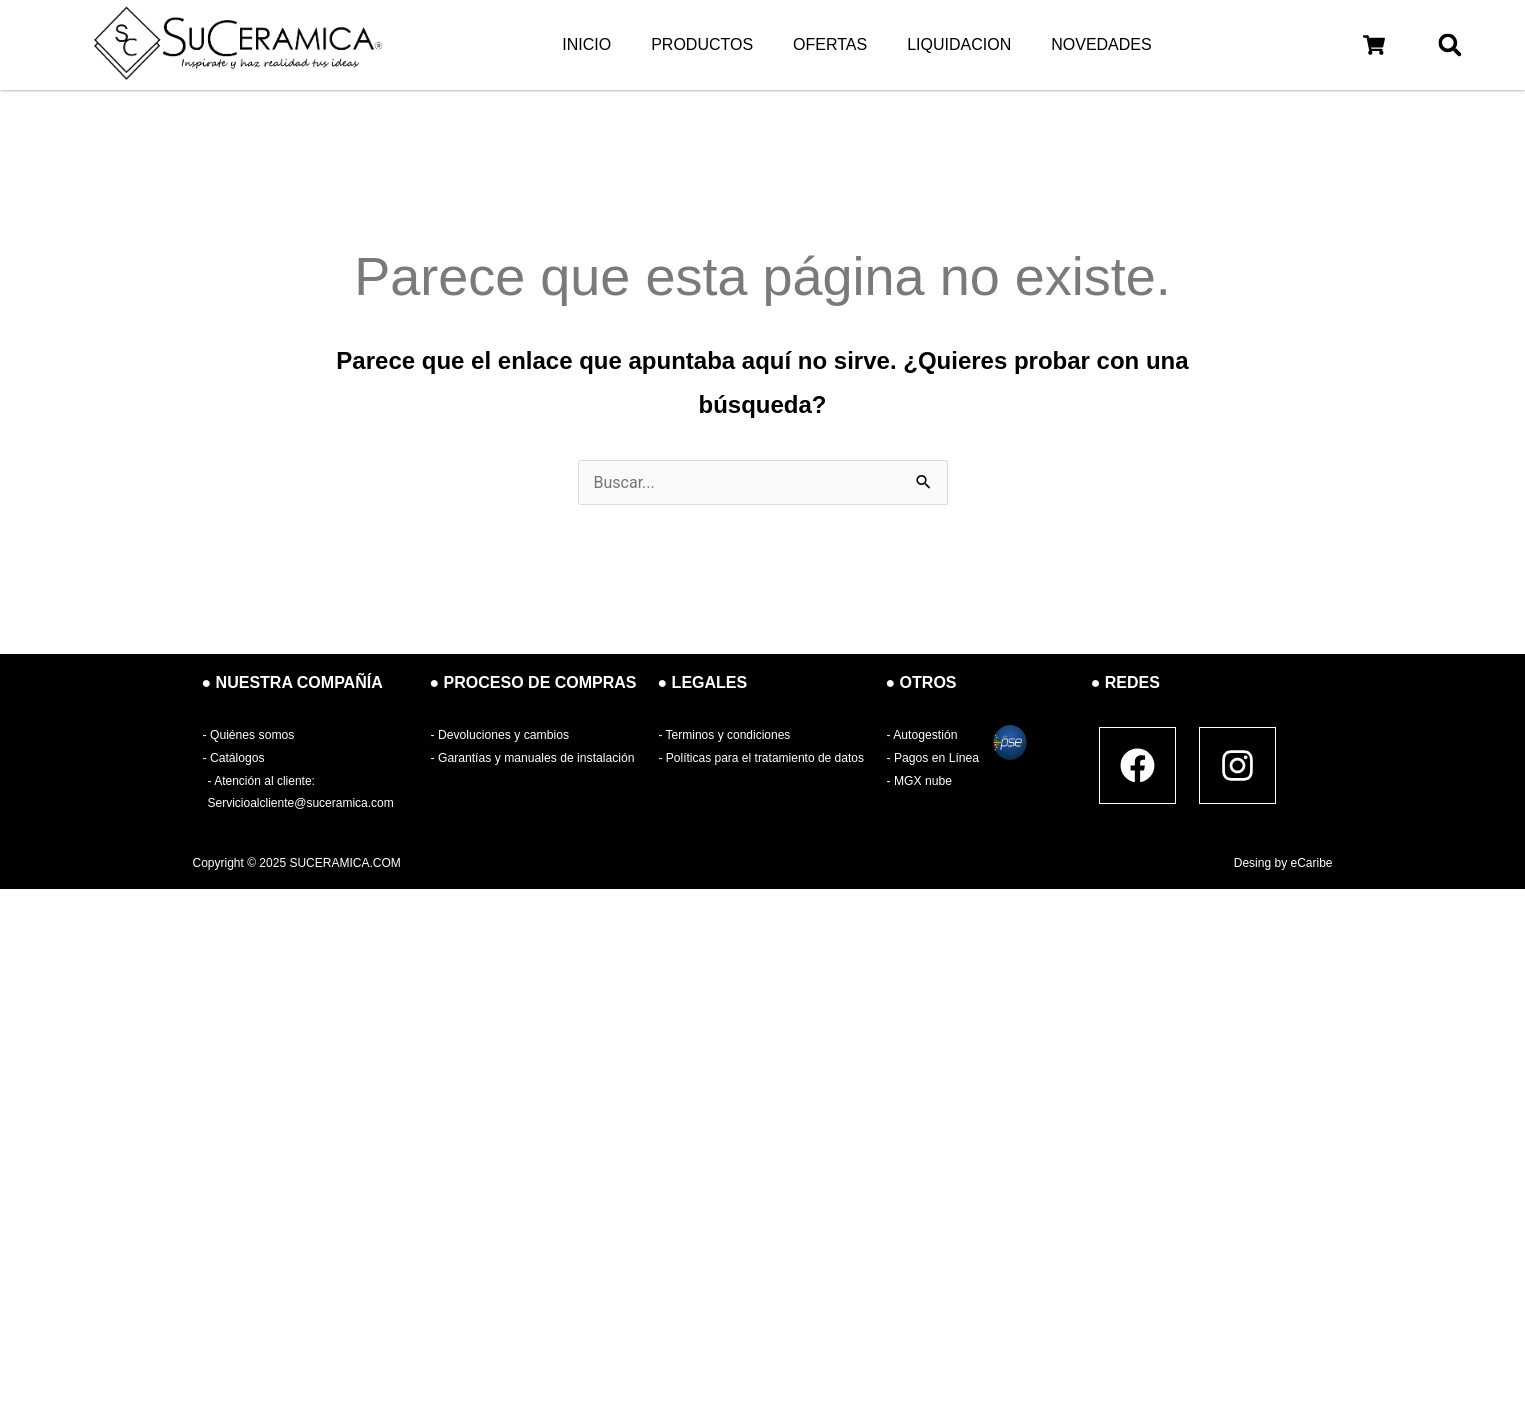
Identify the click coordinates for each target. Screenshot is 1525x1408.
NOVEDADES (1101, 44)
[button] (1374, 44)
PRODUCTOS (702, 44)
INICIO (586, 44)
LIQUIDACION (959, 44)
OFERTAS (830, 44)
